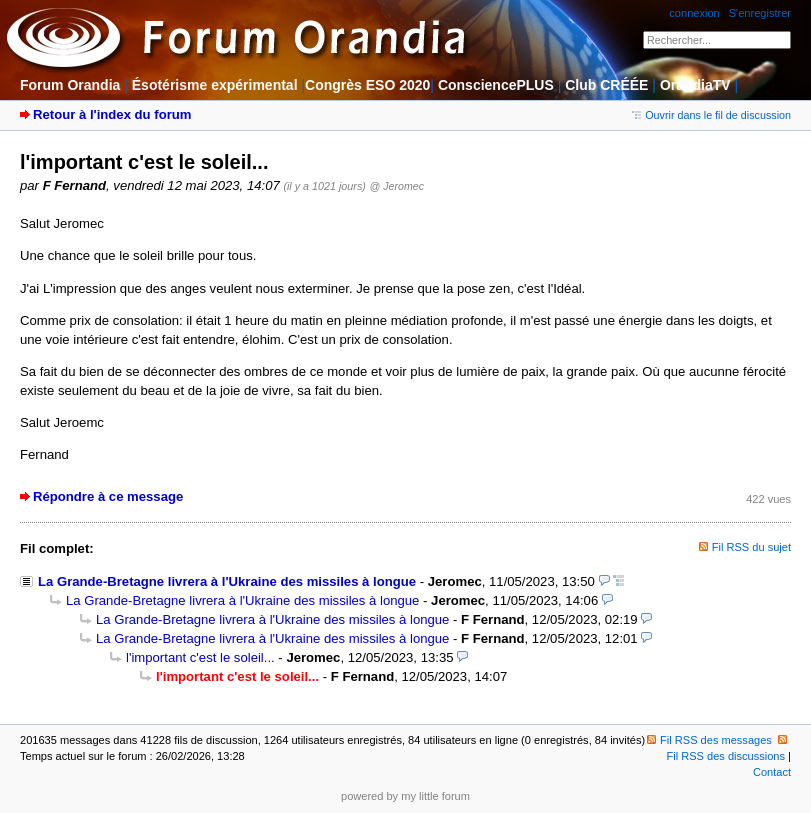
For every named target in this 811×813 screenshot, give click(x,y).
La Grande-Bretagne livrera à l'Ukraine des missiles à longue (227, 581)
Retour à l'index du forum (112, 114)
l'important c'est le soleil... (200, 657)
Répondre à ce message (108, 496)
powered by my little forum (405, 796)
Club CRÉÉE (606, 85)
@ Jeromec (397, 186)
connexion (694, 13)
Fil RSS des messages (709, 740)
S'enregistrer (760, 13)
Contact (772, 772)
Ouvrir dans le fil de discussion (711, 115)
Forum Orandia (70, 85)
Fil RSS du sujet (751, 547)
